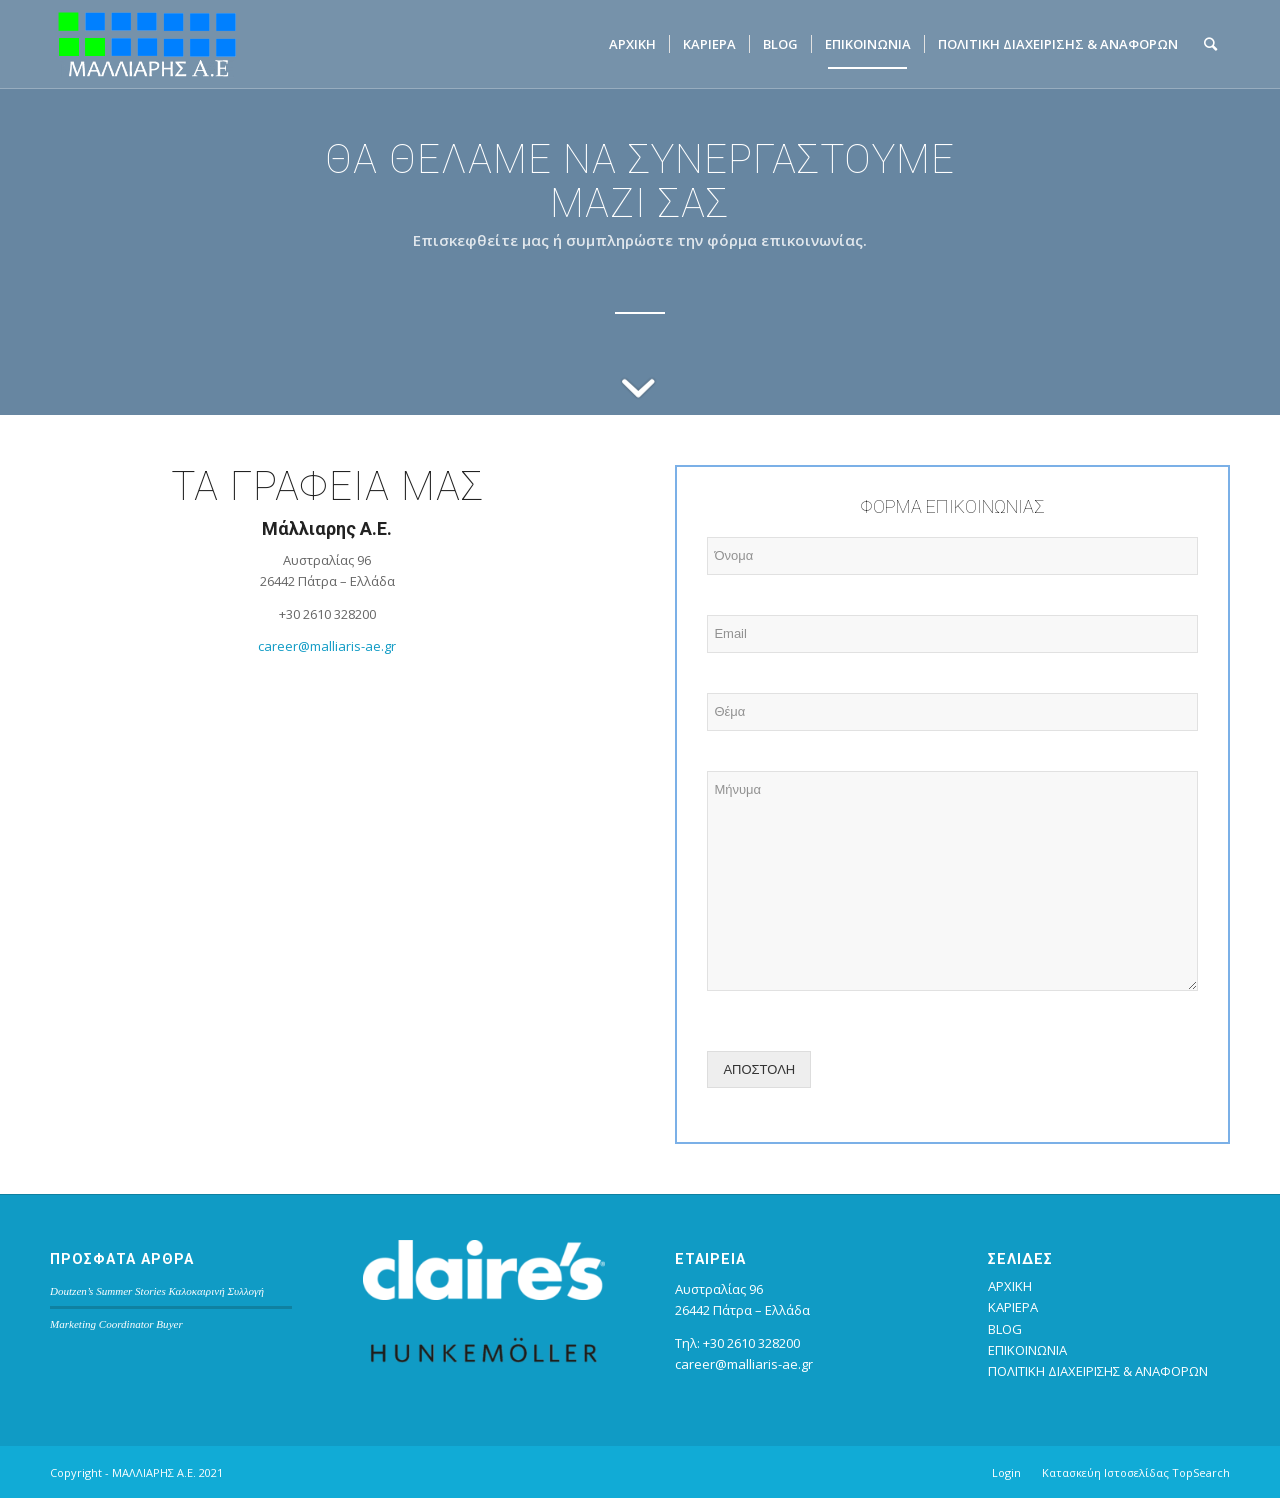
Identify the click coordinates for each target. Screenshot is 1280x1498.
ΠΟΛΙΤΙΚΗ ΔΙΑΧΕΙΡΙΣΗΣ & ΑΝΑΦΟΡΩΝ (1098, 1371)
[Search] (1210, 44)
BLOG (1005, 1329)
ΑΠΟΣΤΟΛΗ (759, 1069)
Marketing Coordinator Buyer (116, 1324)
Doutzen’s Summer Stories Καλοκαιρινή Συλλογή (157, 1291)
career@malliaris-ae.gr (327, 646)
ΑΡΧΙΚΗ (1010, 1286)
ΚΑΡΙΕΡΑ (1013, 1307)
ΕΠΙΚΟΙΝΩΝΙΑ (1027, 1350)
